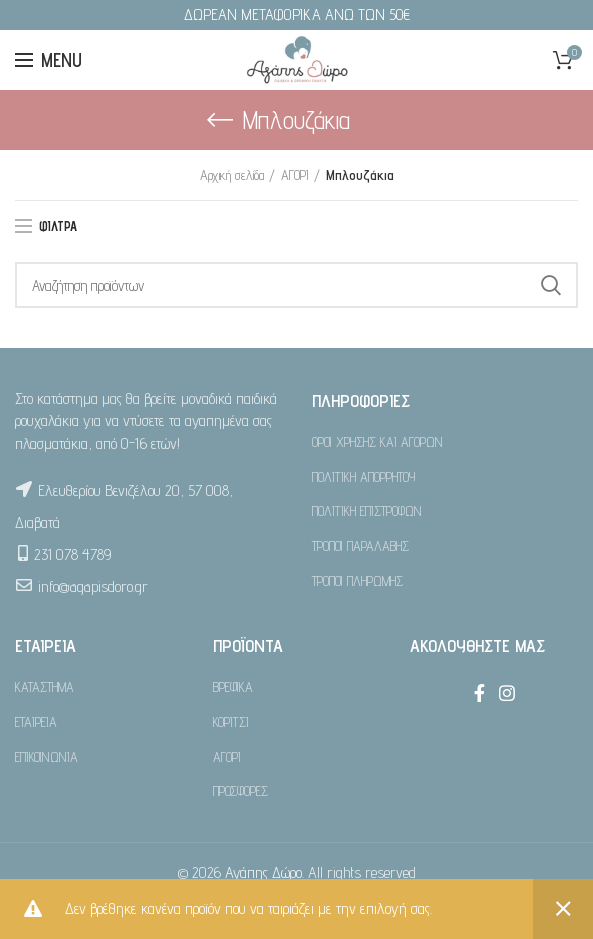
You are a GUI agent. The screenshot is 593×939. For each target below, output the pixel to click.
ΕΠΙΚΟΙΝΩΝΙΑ (46, 757)
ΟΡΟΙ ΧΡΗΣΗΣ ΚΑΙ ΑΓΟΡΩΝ (377, 442)
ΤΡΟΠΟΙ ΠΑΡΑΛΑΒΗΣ (360, 546)
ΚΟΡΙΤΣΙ (231, 722)
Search (551, 285)
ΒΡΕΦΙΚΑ (233, 687)
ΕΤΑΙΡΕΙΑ (36, 722)
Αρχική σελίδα (232, 175)
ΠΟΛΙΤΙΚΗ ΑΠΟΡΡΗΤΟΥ (363, 477)
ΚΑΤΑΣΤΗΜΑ (44, 687)
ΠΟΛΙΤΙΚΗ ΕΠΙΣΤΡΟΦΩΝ (367, 511)
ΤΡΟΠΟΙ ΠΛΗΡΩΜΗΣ (357, 581)
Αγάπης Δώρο (263, 872)
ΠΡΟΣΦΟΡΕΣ (240, 791)
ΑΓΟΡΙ (295, 175)
